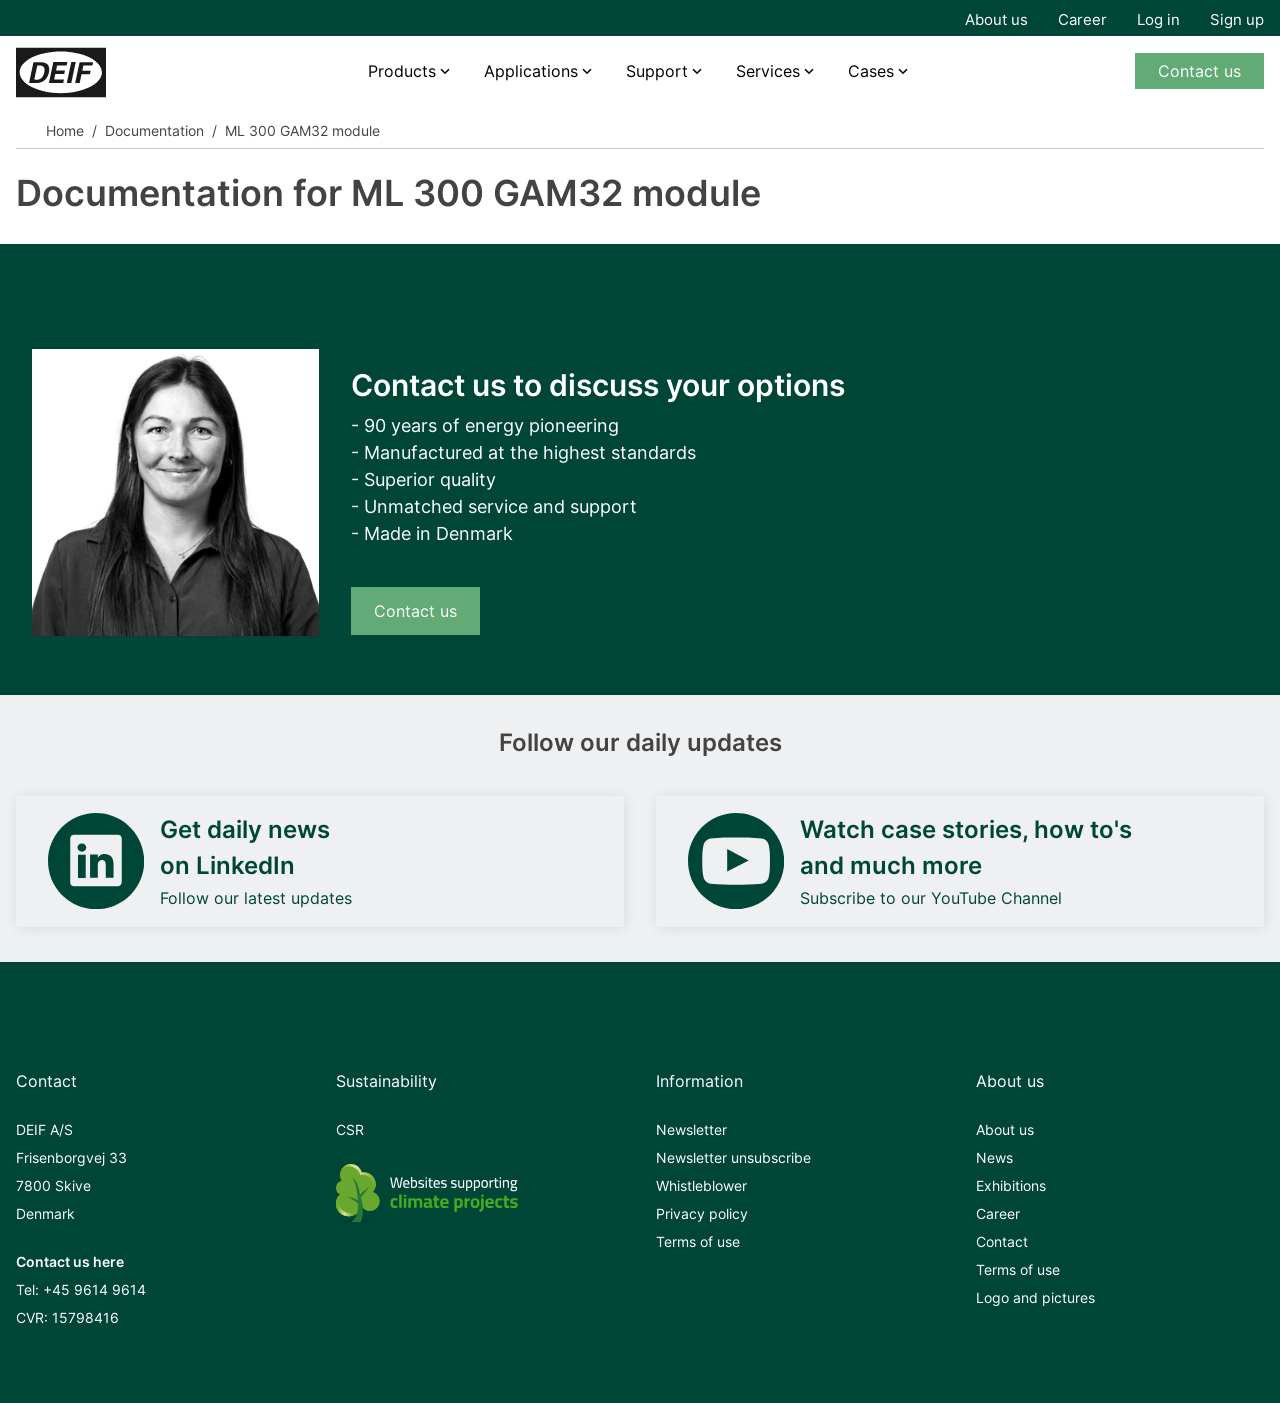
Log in (1158, 19)
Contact (1002, 1241)
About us (996, 19)
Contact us (1199, 71)
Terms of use (698, 1241)
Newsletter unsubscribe (733, 1157)
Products (402, 71)
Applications (531, 71)
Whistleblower (701, 1185)
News (994, 1157)
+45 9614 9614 (94, 1289)
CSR (350, 1129)
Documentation (154, 130)
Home (65, 130)
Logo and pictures (1035, 1297)
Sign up (1237, 19)
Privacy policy (702, 1213)
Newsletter (691, 1129)
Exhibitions (1011, 1185)
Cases (871, 71)
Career (1082, 19)
